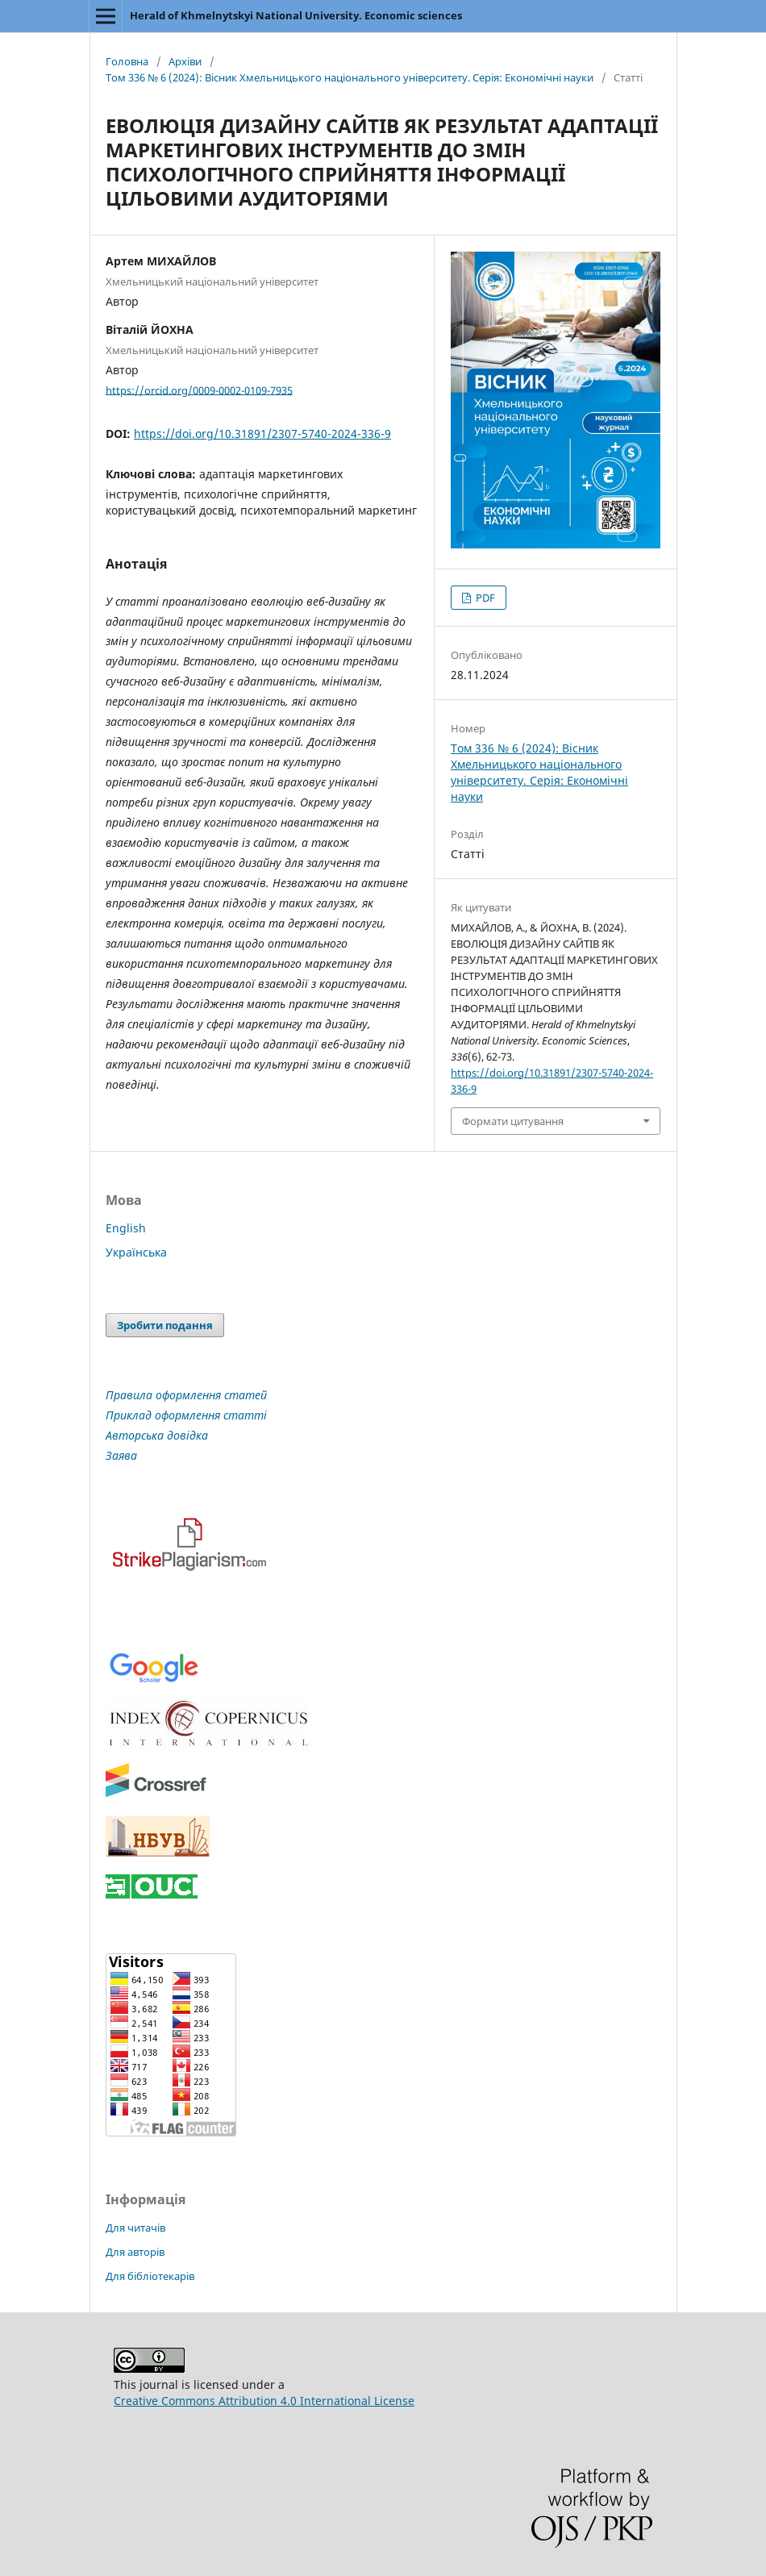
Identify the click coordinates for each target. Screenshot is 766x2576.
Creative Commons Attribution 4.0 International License (264, 2400)
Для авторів (135, 2252)
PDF (484, 597)
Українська (136, 1252)
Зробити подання (165, 1325)
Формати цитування (513, 1121)
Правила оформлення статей (186, 1395)
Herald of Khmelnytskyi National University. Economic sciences (296, 15)
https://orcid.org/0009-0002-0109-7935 (199, 389)
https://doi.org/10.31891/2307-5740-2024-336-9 (262, 433)
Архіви (185, 61)
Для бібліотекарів (150, 2276)
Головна (127, 61)
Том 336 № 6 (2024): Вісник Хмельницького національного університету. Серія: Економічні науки (349, 77)
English (126, 1228)
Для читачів (135, 2227)
